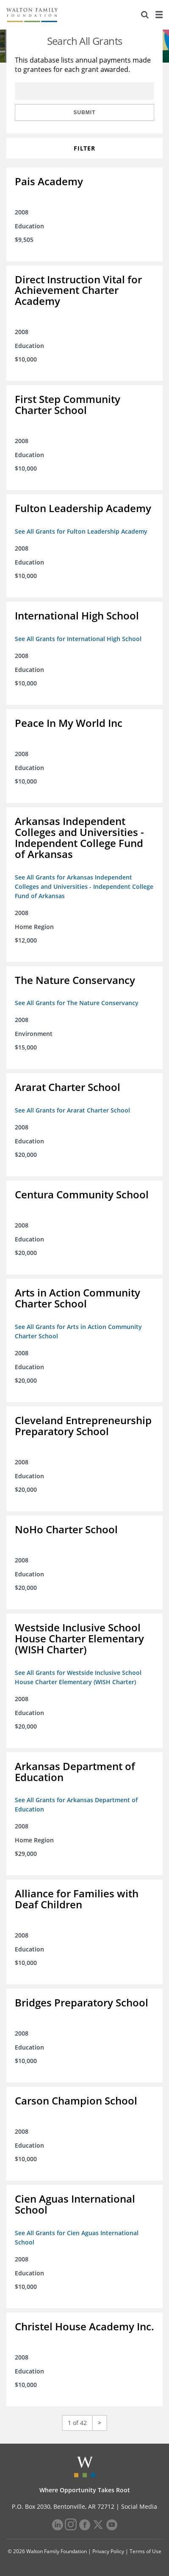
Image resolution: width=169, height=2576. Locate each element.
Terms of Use (145, 2551)
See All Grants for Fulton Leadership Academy (81, 531)
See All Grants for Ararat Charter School (72, 1110)
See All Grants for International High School (78, 639)
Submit (85, 112)
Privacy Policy (108, 2551)
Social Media (139, 2506)
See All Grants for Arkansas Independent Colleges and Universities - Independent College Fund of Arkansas (84, 886)
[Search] (145, 15)
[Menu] (159, 15)
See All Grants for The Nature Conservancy (77, 1003)
